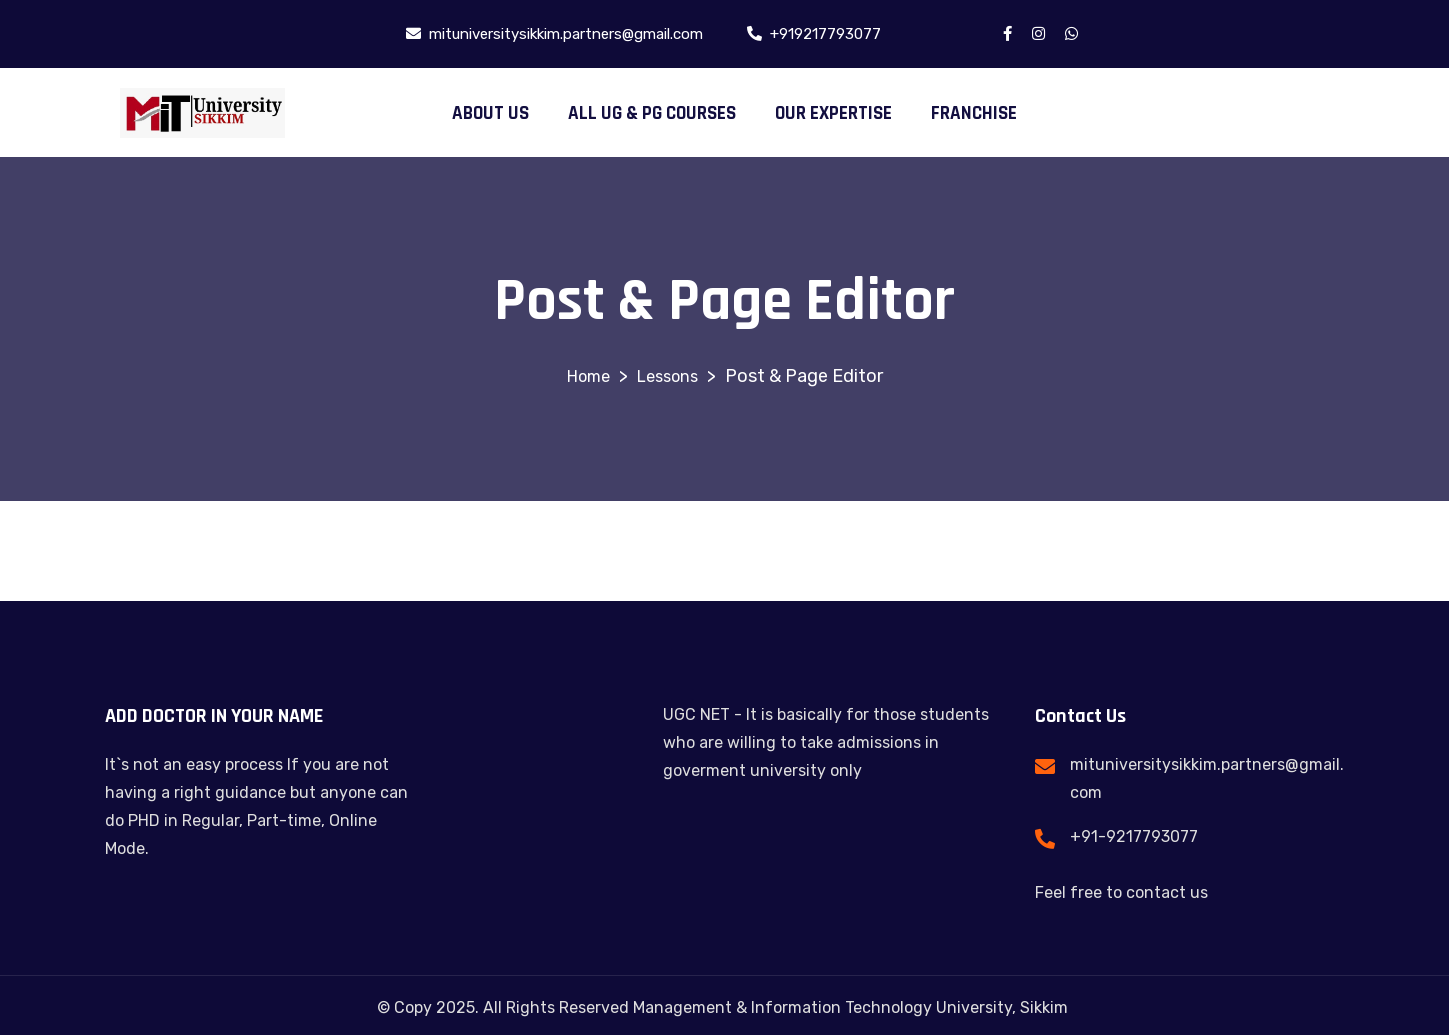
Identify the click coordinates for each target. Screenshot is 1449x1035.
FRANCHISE (974, 113)
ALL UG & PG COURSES (652, 113)
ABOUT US (490, 113)
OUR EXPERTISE (833, 113)
